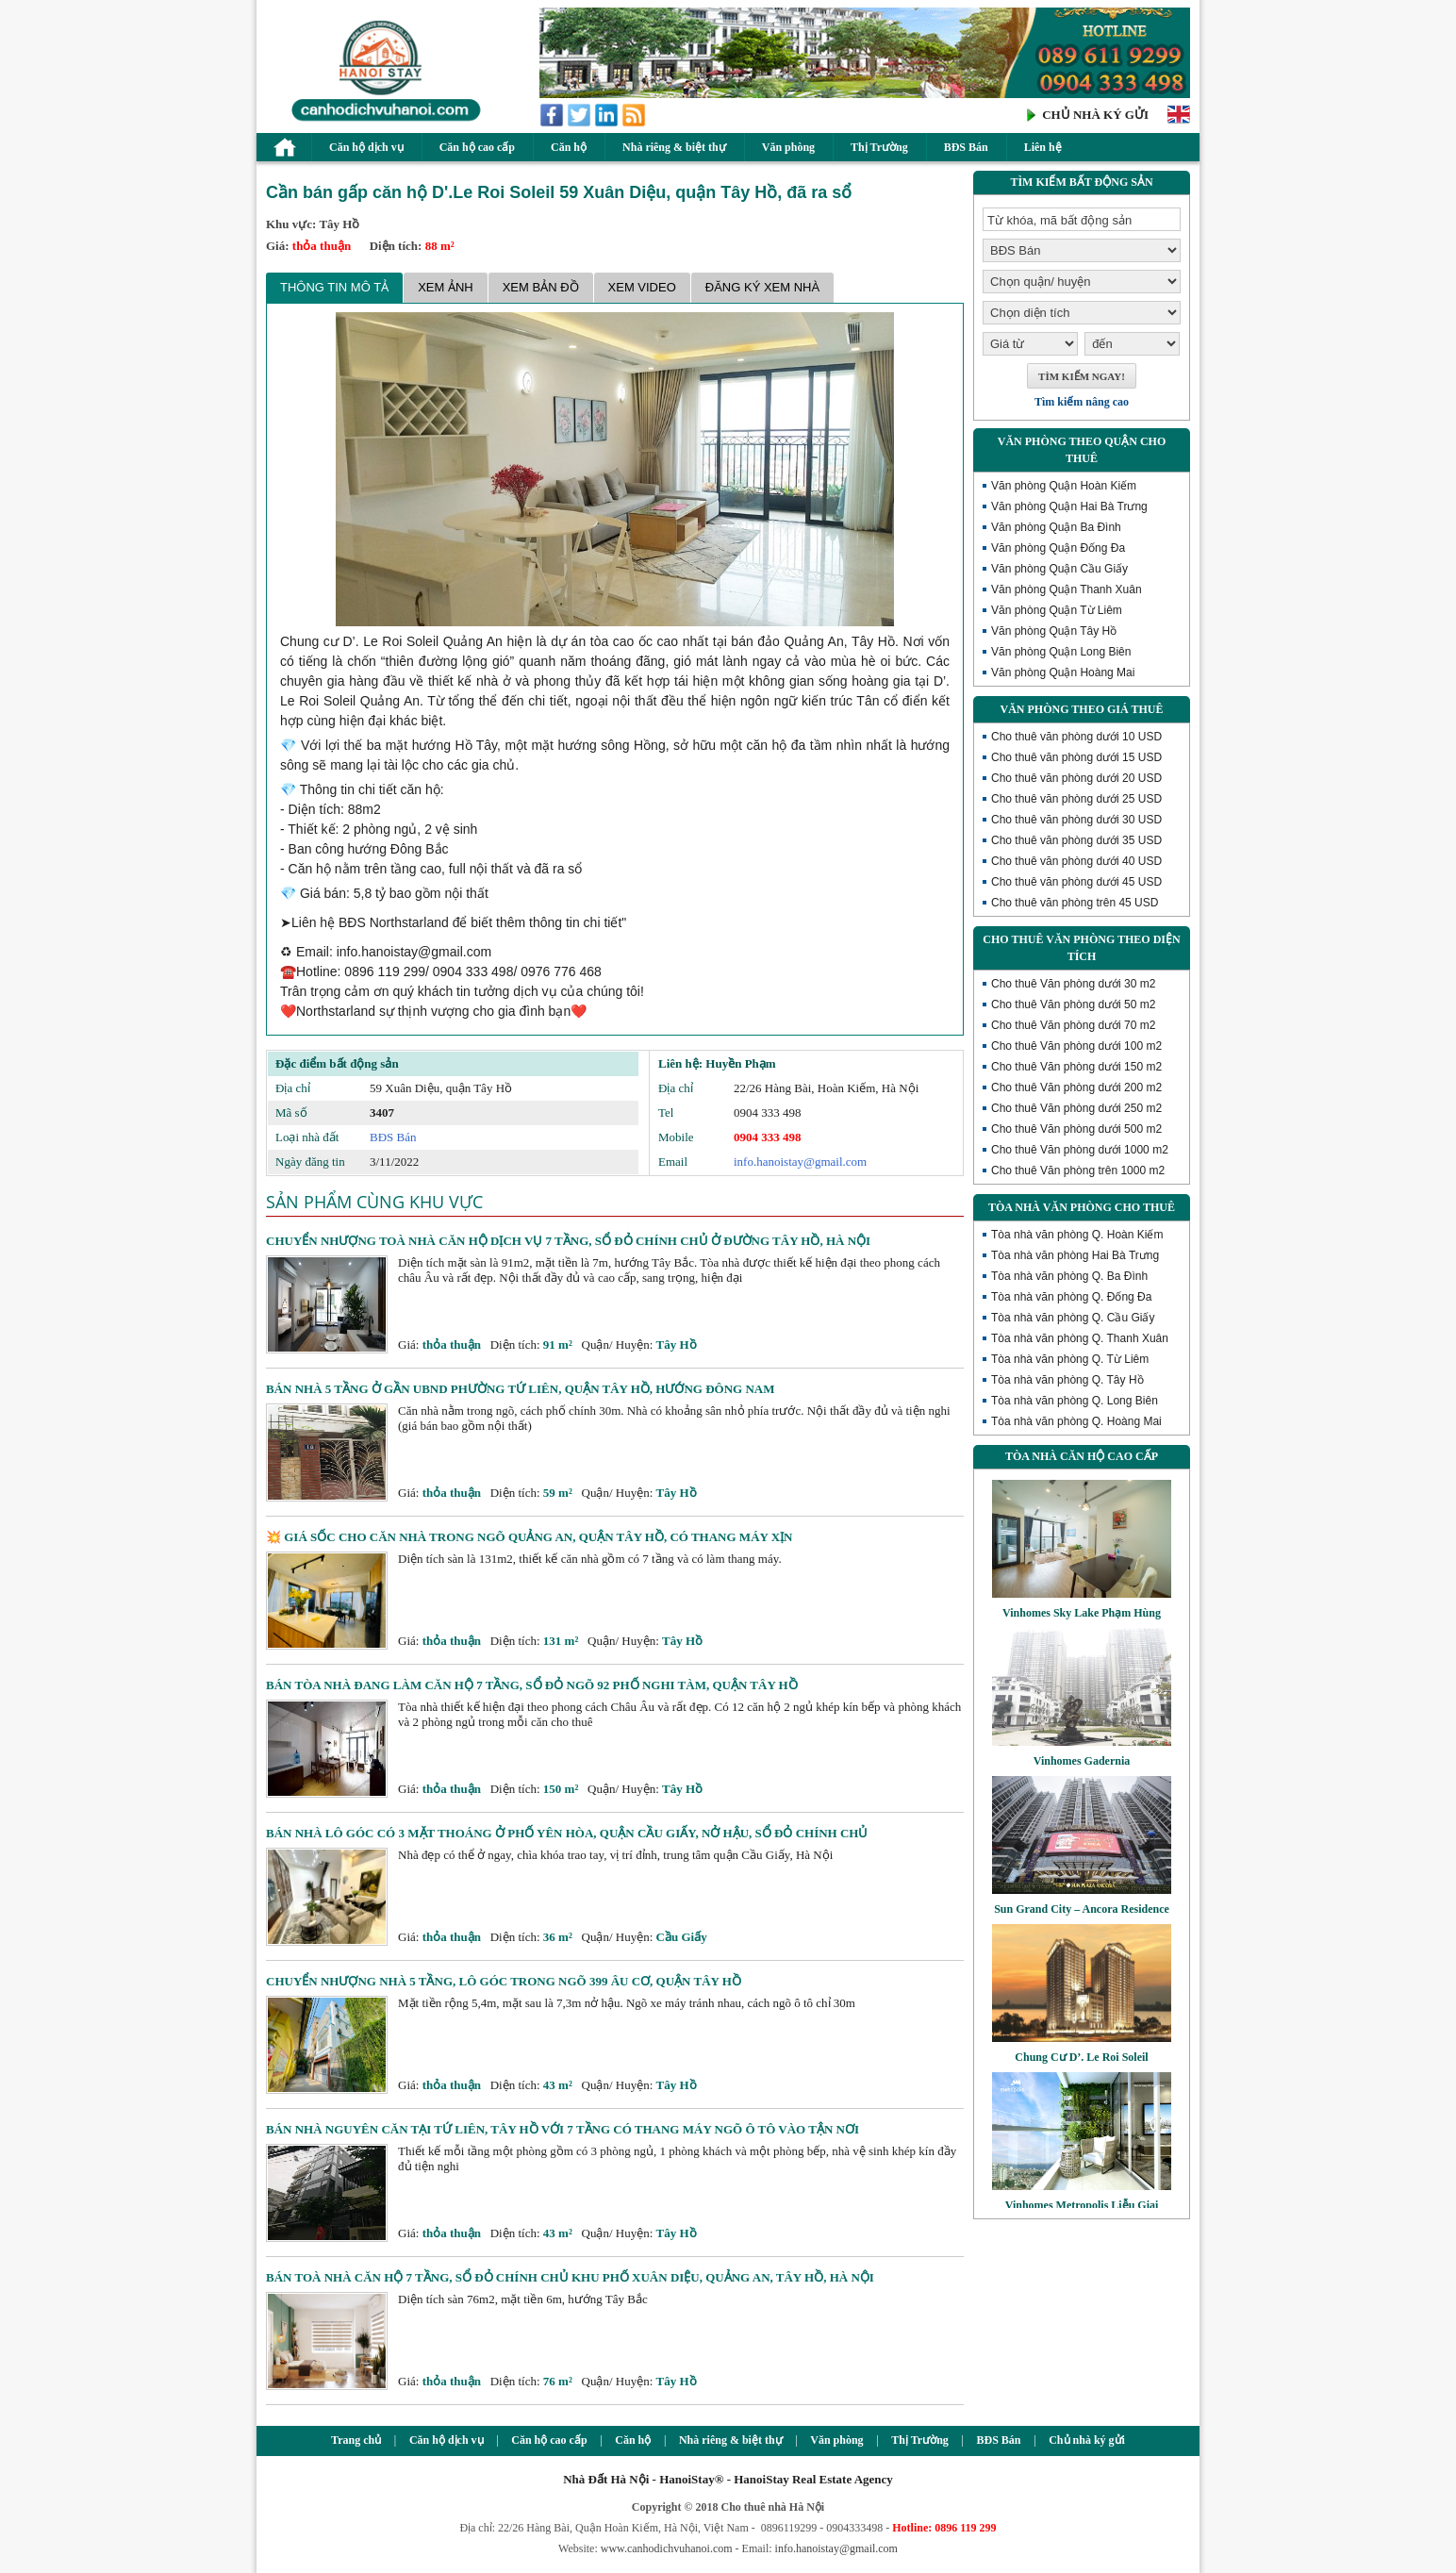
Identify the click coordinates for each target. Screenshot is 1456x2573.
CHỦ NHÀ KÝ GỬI (1095, 115)
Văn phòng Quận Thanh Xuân (1066, 589)
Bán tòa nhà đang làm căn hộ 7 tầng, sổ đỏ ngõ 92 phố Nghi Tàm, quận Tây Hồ (532, 1685)
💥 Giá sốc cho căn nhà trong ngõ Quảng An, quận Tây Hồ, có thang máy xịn (529, 1537)
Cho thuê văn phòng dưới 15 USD (1076, 757)
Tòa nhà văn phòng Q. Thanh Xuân (1079, 1338)
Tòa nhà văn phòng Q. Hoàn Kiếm (1077, 1234)
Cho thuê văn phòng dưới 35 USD (1076, 840)
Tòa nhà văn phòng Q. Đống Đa (1071, 1296)
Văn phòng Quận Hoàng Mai (1062, 672)
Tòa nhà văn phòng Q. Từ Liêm (1070, 1359)
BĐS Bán (966, 147)
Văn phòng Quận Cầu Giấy (1059, 568)
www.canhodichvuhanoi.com (667, 2548)
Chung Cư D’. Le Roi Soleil (1081, 2057)
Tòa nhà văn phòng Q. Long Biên (1074, 1400)
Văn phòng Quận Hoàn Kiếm (1063, 485)
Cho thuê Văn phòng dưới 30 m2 (1073, 983)
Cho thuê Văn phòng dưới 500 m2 (1076, 1129)
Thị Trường (879, 147)
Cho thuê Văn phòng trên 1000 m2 (1078, 1170)
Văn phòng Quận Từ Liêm (1056, 610)
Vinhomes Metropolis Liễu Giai (1082, 2205)
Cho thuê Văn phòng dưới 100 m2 (1076, 1046)
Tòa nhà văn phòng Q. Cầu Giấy (1072, 1317)
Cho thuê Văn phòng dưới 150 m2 (1076, 1066)
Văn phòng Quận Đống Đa (1058, 548)
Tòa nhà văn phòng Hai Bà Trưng (1075, 1255)
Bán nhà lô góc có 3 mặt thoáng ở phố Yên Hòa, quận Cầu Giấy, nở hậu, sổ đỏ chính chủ (567, 1833)
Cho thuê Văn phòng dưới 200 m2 (1076, 1087)
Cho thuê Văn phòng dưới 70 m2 (1073, 1025)
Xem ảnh (445, 287)
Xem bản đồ (541, 287)
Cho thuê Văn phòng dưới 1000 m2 (1079, 1149)
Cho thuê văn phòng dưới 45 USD (1076, 881)
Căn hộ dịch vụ (366, 147)
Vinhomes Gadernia (1082, 1761)
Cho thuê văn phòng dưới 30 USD (1076, 819)
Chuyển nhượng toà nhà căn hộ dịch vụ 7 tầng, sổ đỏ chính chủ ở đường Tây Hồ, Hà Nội (568, 1241)
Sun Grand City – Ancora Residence (1081, 1909)
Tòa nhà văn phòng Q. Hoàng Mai (1076, 1421)
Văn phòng (788, 147)
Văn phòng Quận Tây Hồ (1054, 631)
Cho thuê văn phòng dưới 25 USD (1076, 798)
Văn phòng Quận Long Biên (1061, 651)
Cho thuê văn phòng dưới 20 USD (1076, 778)
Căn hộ (569, 147)
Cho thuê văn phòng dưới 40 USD (1076, 861)
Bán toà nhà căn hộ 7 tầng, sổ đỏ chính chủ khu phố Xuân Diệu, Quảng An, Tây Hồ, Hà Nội (570, 2277)
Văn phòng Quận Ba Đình (1056, 527)
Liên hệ (1043, 147)
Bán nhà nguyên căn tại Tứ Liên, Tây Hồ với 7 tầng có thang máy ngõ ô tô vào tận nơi (562, 2129)
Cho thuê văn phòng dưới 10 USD (1076, 736)
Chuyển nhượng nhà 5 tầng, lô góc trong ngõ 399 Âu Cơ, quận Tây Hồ (503, 1981)
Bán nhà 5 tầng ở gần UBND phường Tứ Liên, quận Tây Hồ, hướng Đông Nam (520, 1389)
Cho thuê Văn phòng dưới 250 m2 (1076, 1108)
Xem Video (642, 287)
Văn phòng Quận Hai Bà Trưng (1069, 506)
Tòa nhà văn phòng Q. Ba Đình (1069, 1276)
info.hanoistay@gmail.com (800, 1161)
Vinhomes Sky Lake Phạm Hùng (1081, 1612)
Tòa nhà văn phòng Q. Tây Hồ (1067, 1379)
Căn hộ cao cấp (477, 147)
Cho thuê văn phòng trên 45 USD (1074, 902)
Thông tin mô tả (334, 287)
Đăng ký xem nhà (762, 287)
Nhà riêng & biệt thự (674, 147)
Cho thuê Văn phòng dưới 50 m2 (1073, 1004)
